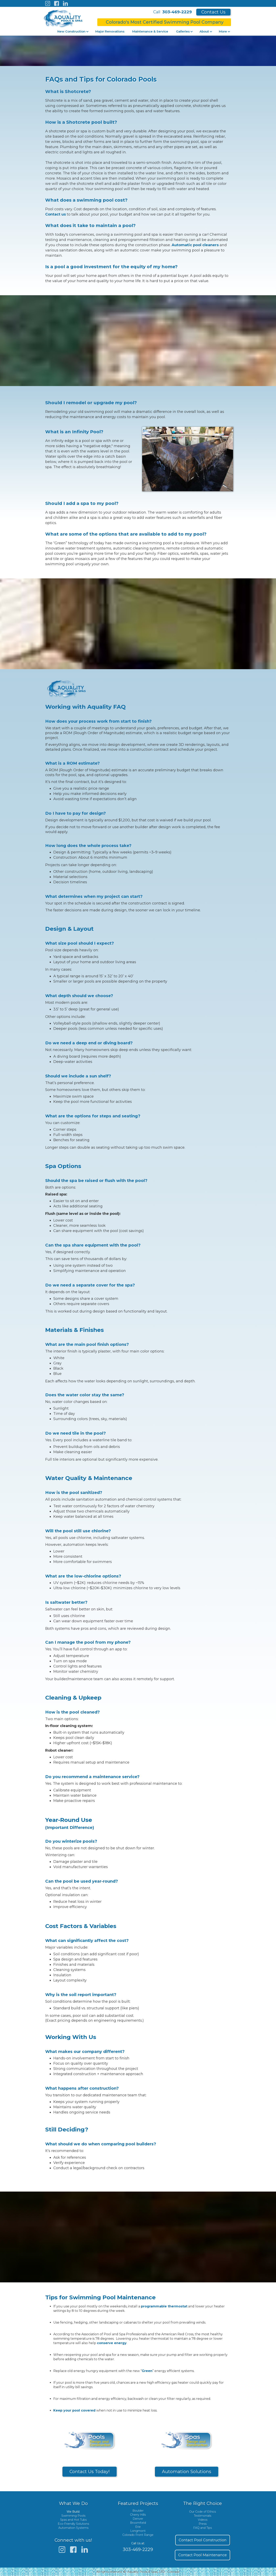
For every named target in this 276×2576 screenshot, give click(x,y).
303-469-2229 (177, 11)
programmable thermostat (164, 2306)
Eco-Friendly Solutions (73, 2524)
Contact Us (213, 12)
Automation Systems (73, 2528)
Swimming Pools (73, 2515)
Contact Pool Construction (203, 2540)
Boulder (138, 2510)
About (204, 31)
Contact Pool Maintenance (202, 2555)
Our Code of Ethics (202, 2511)
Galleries (183, 31)
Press (203, 2524)
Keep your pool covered (74, 2410)
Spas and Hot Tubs (73, 2520)
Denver (138, 2519)
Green (147, 2371)
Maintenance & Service (150, 31)
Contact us (55, 214)
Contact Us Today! (89, 2471)
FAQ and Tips (202, 2528)
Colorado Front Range (137, 2535)
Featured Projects (138, 2503)
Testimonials (202, 2515)
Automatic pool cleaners (195, 245)
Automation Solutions (186, 2471)
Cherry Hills (138, 2514)
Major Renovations (109, 31)
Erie (138, 2527)
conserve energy (112, 2343)
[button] (72, 31)
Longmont (138, 2531)
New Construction (71, 31)
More (223, 31)
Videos (202, 2520)
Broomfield (138, 2523)
